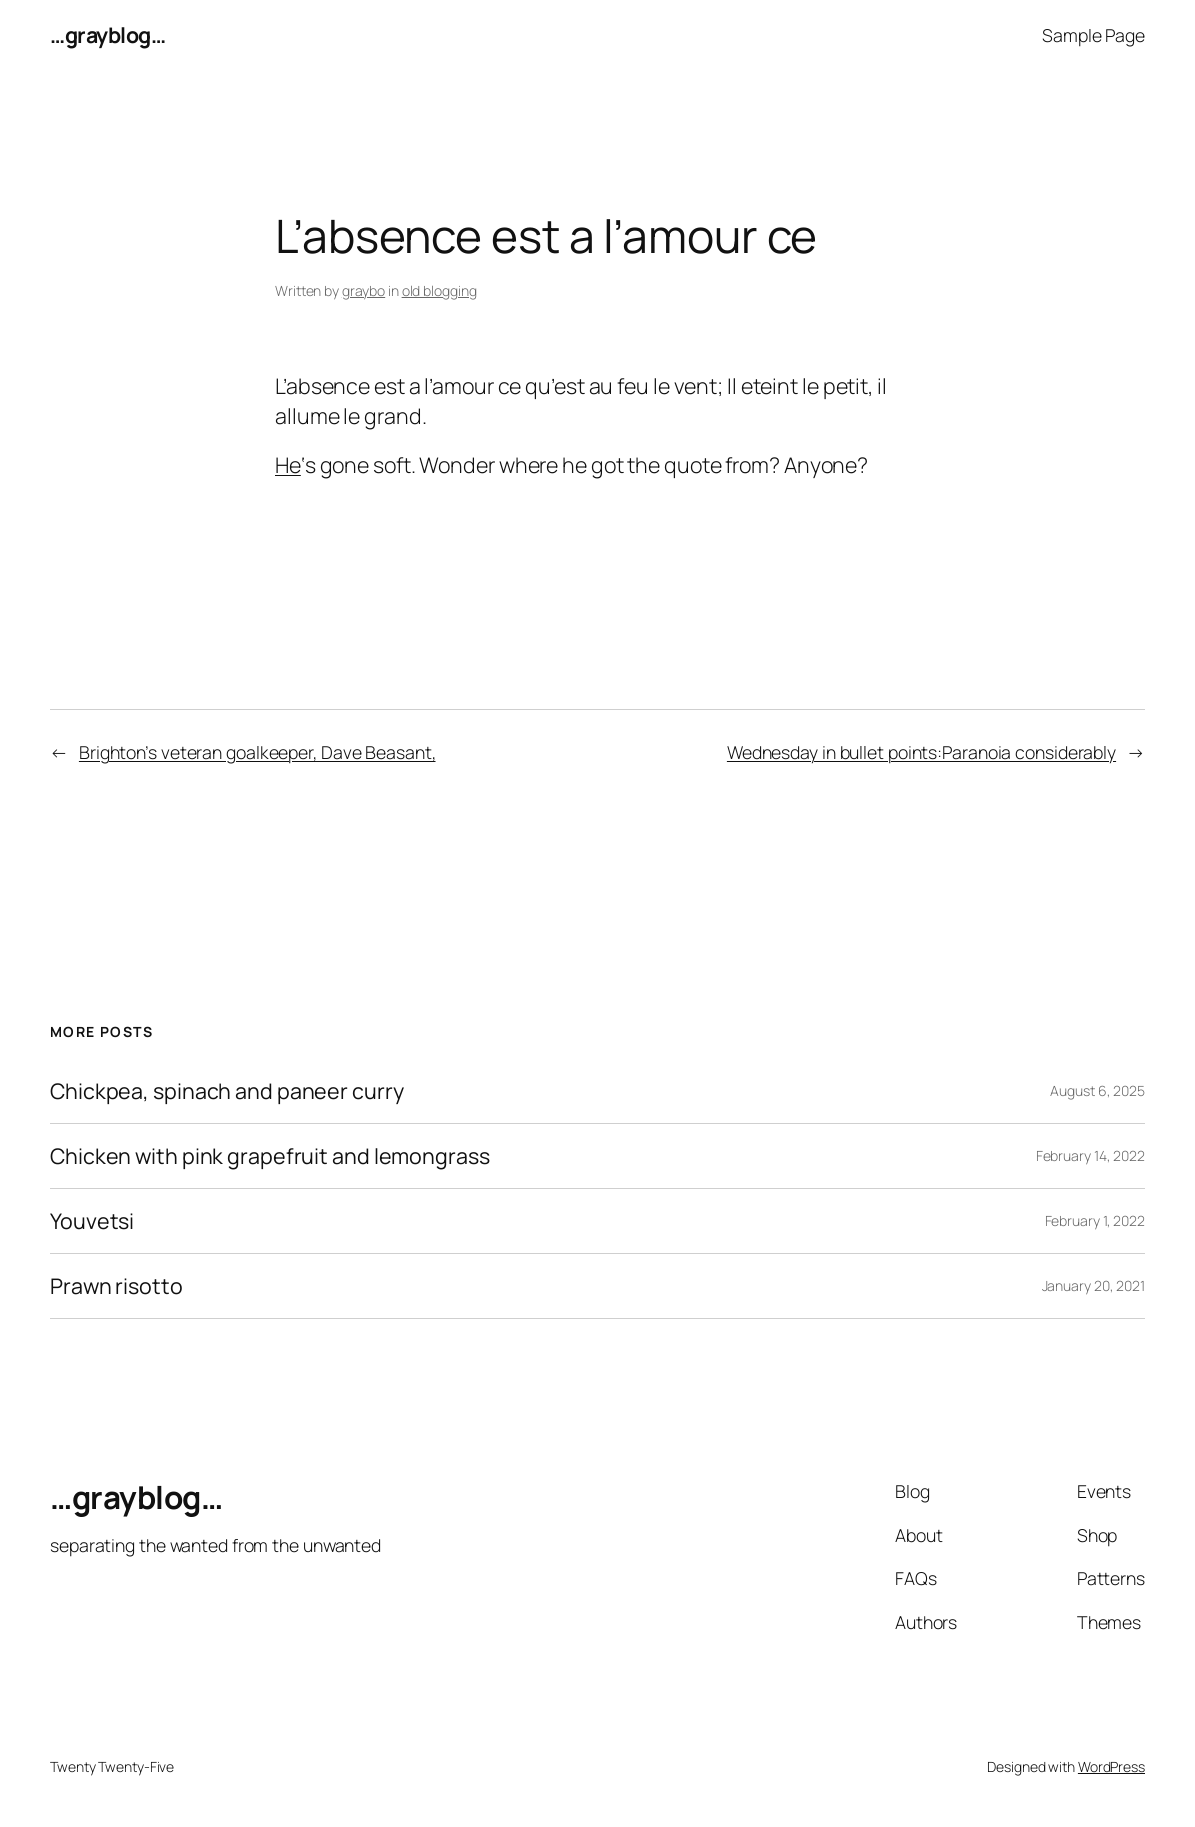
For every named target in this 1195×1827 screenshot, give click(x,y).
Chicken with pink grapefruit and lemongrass (270, 1156)
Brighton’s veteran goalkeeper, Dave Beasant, (257, 752)
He (288, 464)
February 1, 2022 (1095, 1220)
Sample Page (1093, 35)
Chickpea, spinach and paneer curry (227, 1091)
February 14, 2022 (1090, 1155)
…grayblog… (107, 34)
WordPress (1111, 1766)
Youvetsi (92, 1221)
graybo (363, 290)
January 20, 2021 (1093, 1285)
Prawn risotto (116, 1286)
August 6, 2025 (1097, 1090)
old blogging (439, 290)
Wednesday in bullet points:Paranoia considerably (921, 752)
